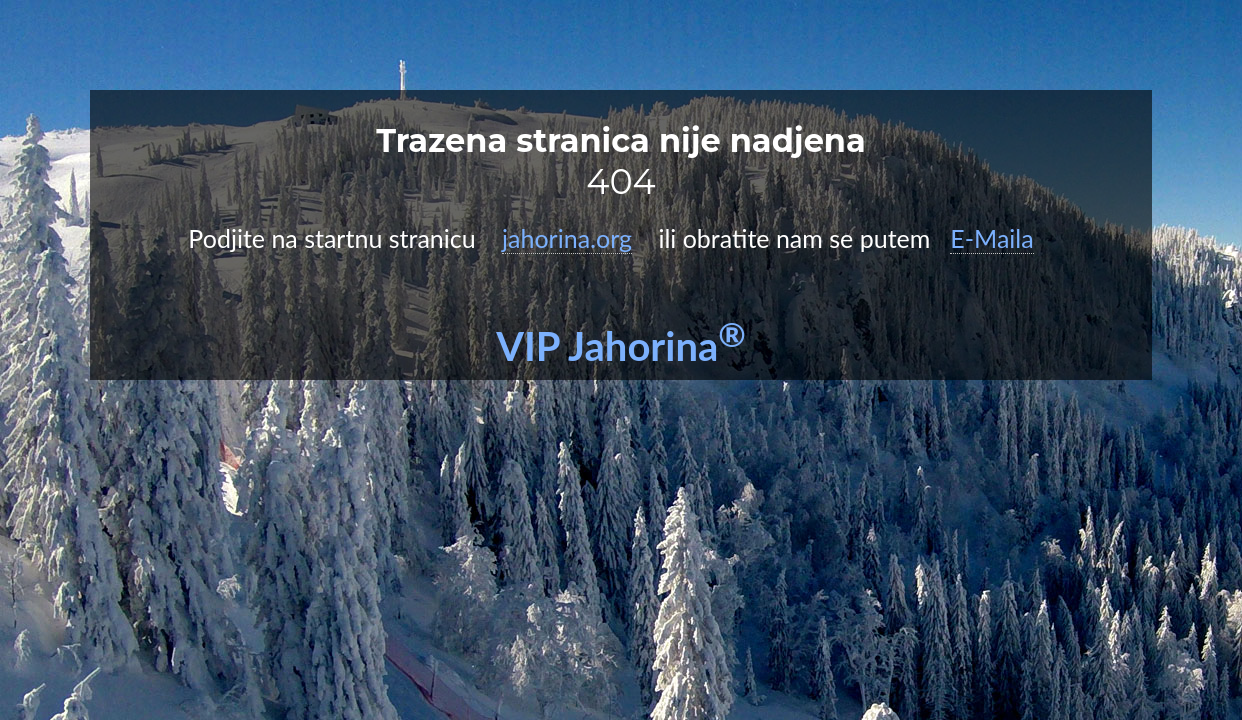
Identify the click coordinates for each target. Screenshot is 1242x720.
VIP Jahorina (621, 346)
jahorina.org (567, 238)
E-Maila (991, 238)
